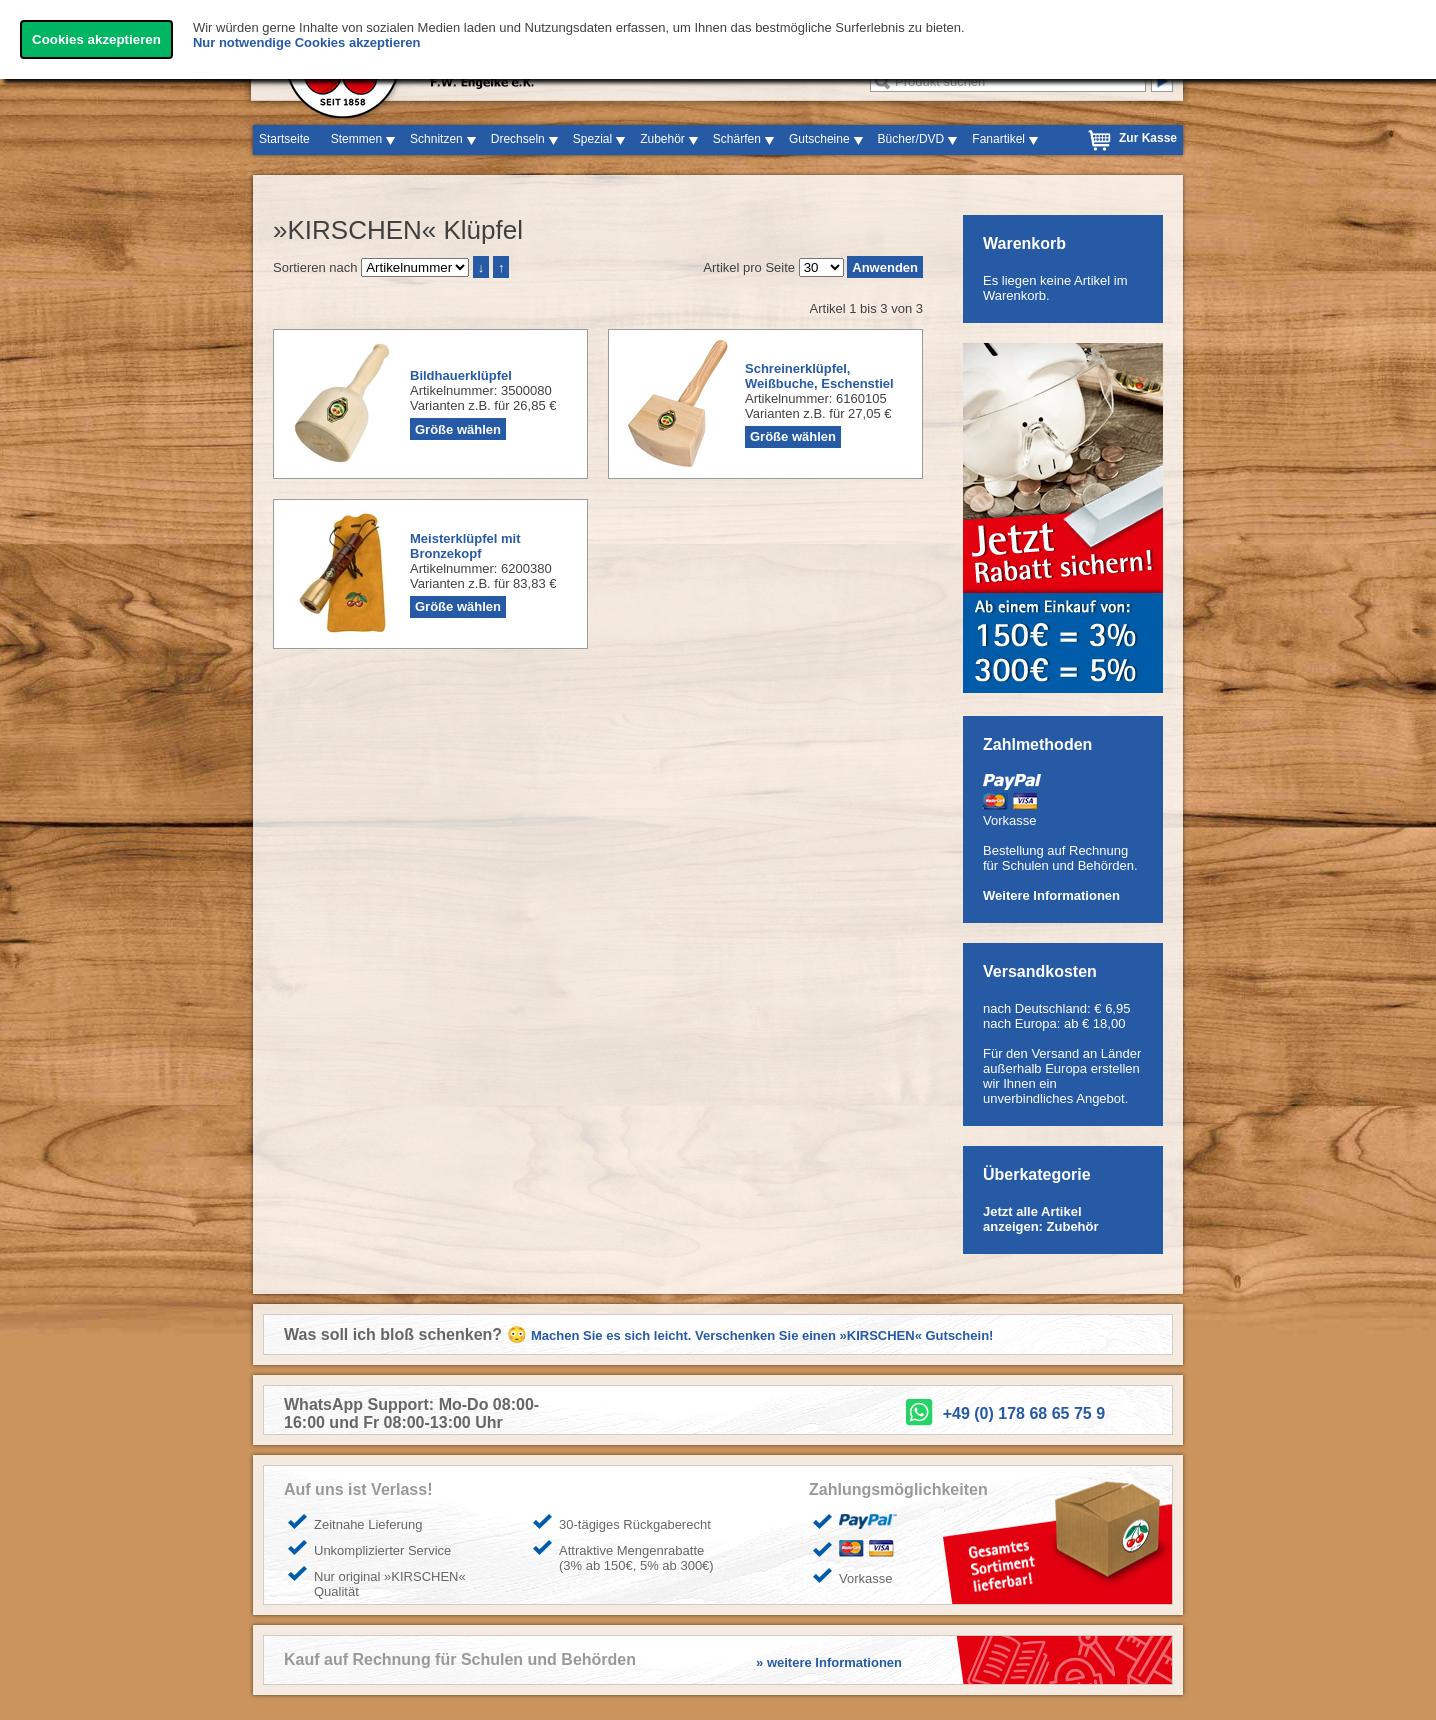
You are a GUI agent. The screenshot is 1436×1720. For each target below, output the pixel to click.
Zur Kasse (1148, 138)
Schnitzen (436, 139)
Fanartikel (998, 139)
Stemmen (356, 139)
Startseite (284, 139)
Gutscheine (819, 139)
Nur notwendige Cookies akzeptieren (307, 42)
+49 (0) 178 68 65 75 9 (1024, 1413)
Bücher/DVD (911, 139)
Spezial (592, 139)
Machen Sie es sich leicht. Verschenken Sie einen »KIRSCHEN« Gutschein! (762, 1335)
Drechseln (518, 139)
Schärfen (737, 139)
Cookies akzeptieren (96, 39)
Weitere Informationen (1051, 895)
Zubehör (662, 139)
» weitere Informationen (829, 1662)
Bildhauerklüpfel (461, 375)
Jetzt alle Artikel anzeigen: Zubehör (1041, 1219)
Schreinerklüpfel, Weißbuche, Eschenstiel (819, 376)
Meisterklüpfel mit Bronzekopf (465, 546)
